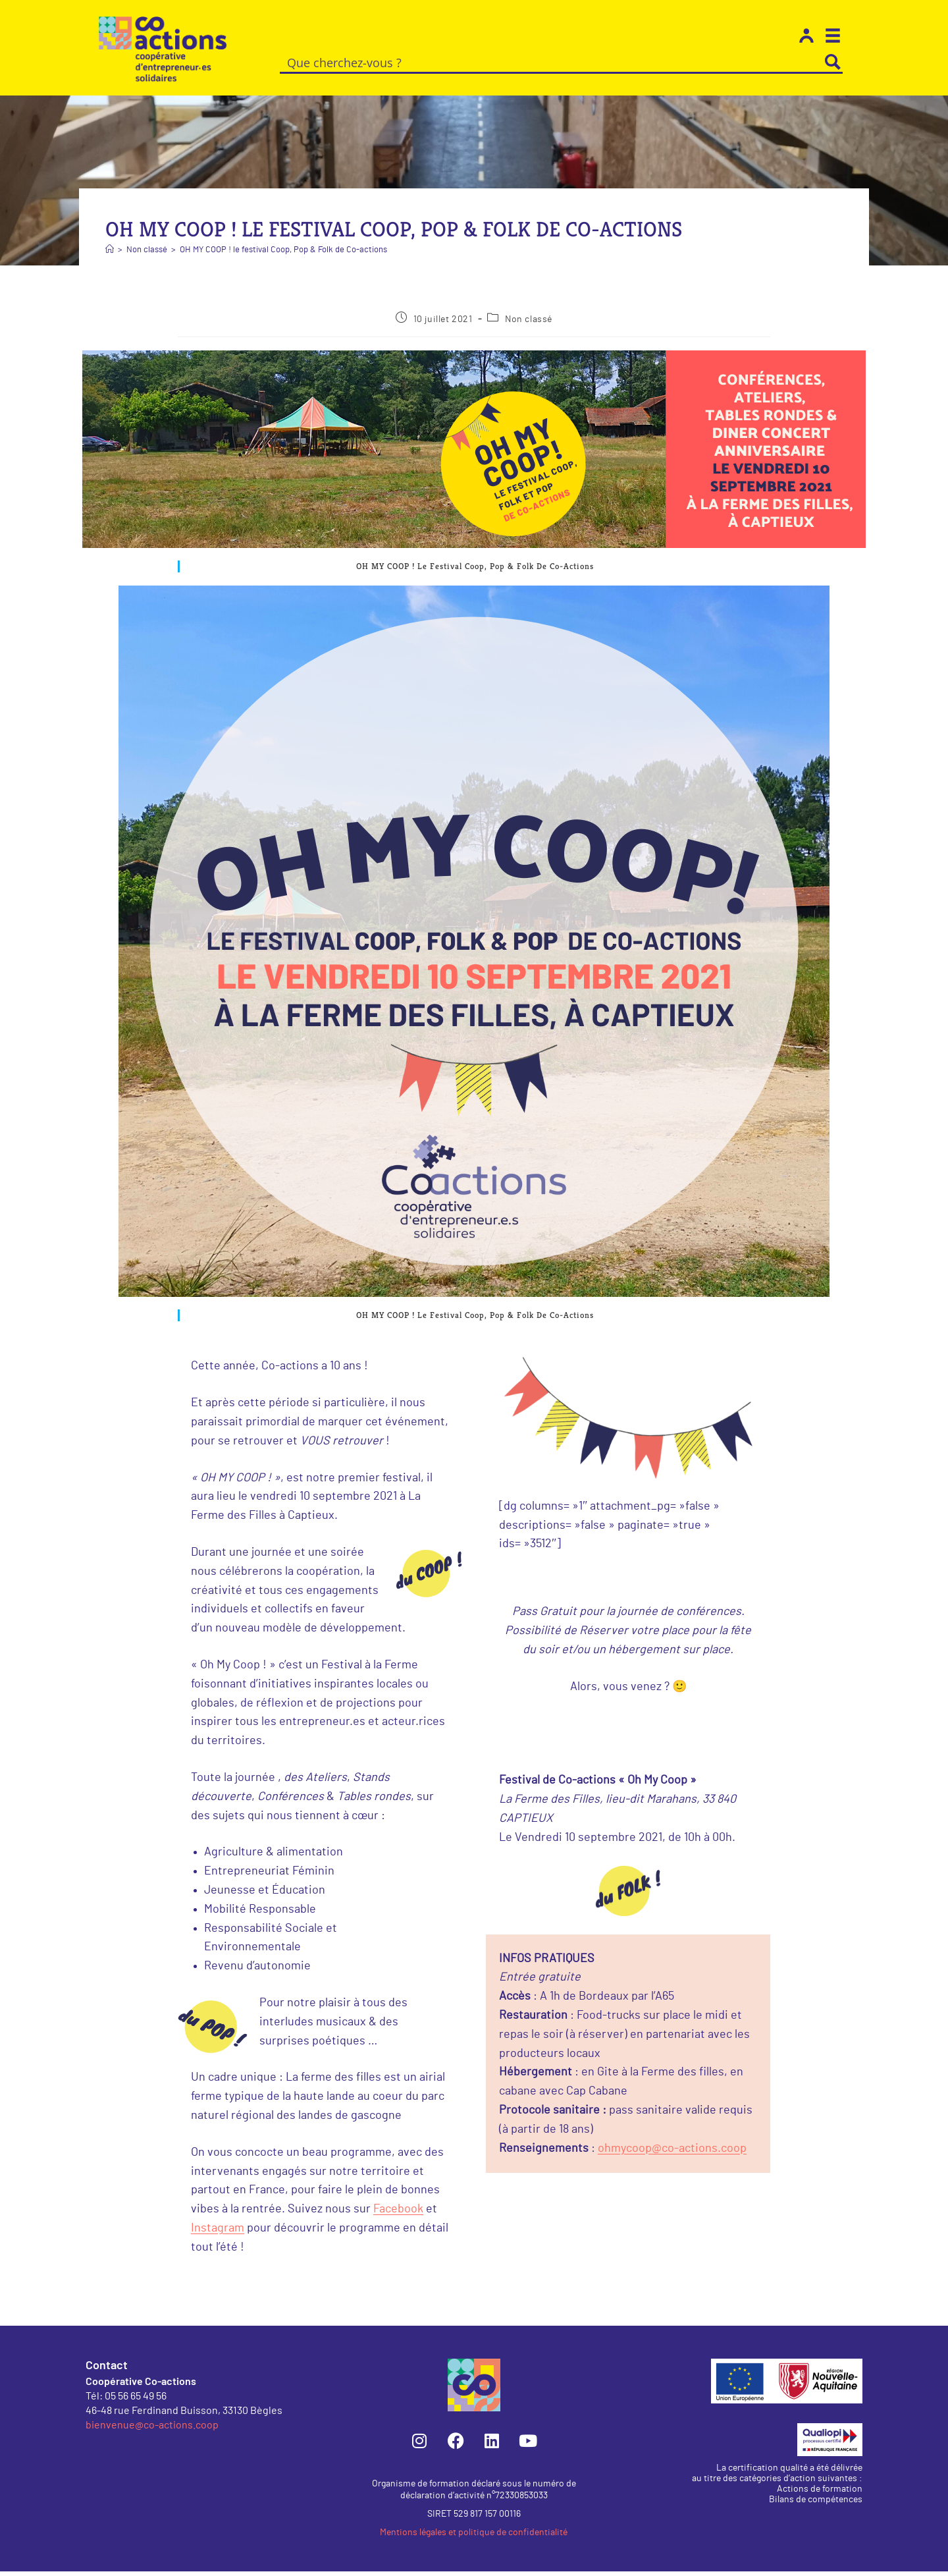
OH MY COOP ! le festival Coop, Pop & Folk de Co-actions (283, 254)
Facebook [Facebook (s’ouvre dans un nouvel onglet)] (398, 2214)
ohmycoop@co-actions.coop (672, 2153)
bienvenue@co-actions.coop (152, 2429)
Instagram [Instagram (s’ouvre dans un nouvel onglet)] (217, 2233)
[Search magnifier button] (833, 62)
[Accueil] (109, 254)
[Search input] (552, 61)
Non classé (528, 324)
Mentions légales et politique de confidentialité (473, 2537)
